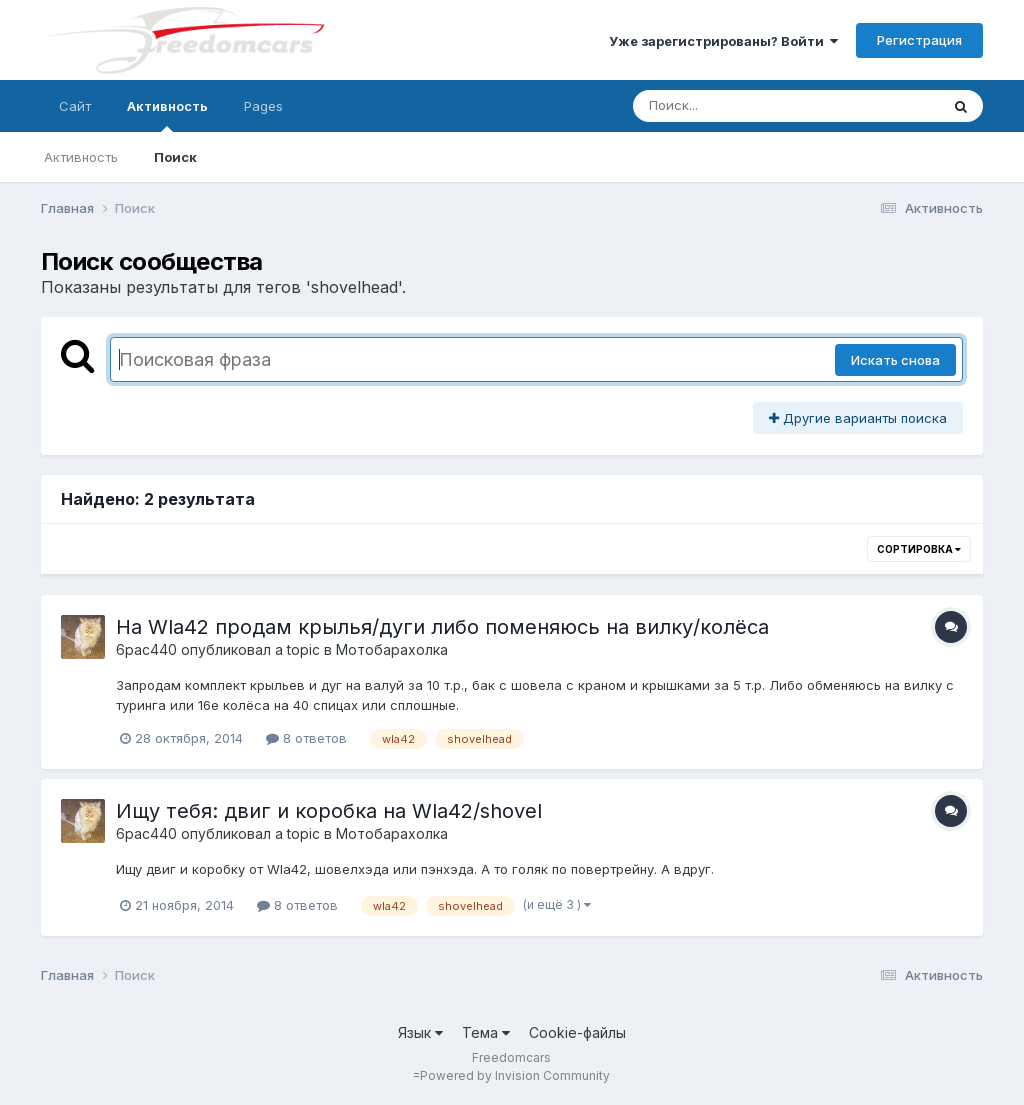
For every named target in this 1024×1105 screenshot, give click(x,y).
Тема (486, 1032)
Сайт (75, 106)
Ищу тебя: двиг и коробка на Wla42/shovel (329, 811)
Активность (167, 115)
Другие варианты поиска (858, 418)
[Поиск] (748, 106)
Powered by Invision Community (515, 1075)
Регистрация (919, 40)
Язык (420, 1032)
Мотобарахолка (392, 649)
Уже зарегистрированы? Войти (723, 41)
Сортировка (919, 549)
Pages (263, 106)
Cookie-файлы (577, 1032)
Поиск (175, 157)
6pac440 (146, 649)
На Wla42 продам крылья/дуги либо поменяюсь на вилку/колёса (442, 627)
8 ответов (306, 738)
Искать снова (895, 360)
